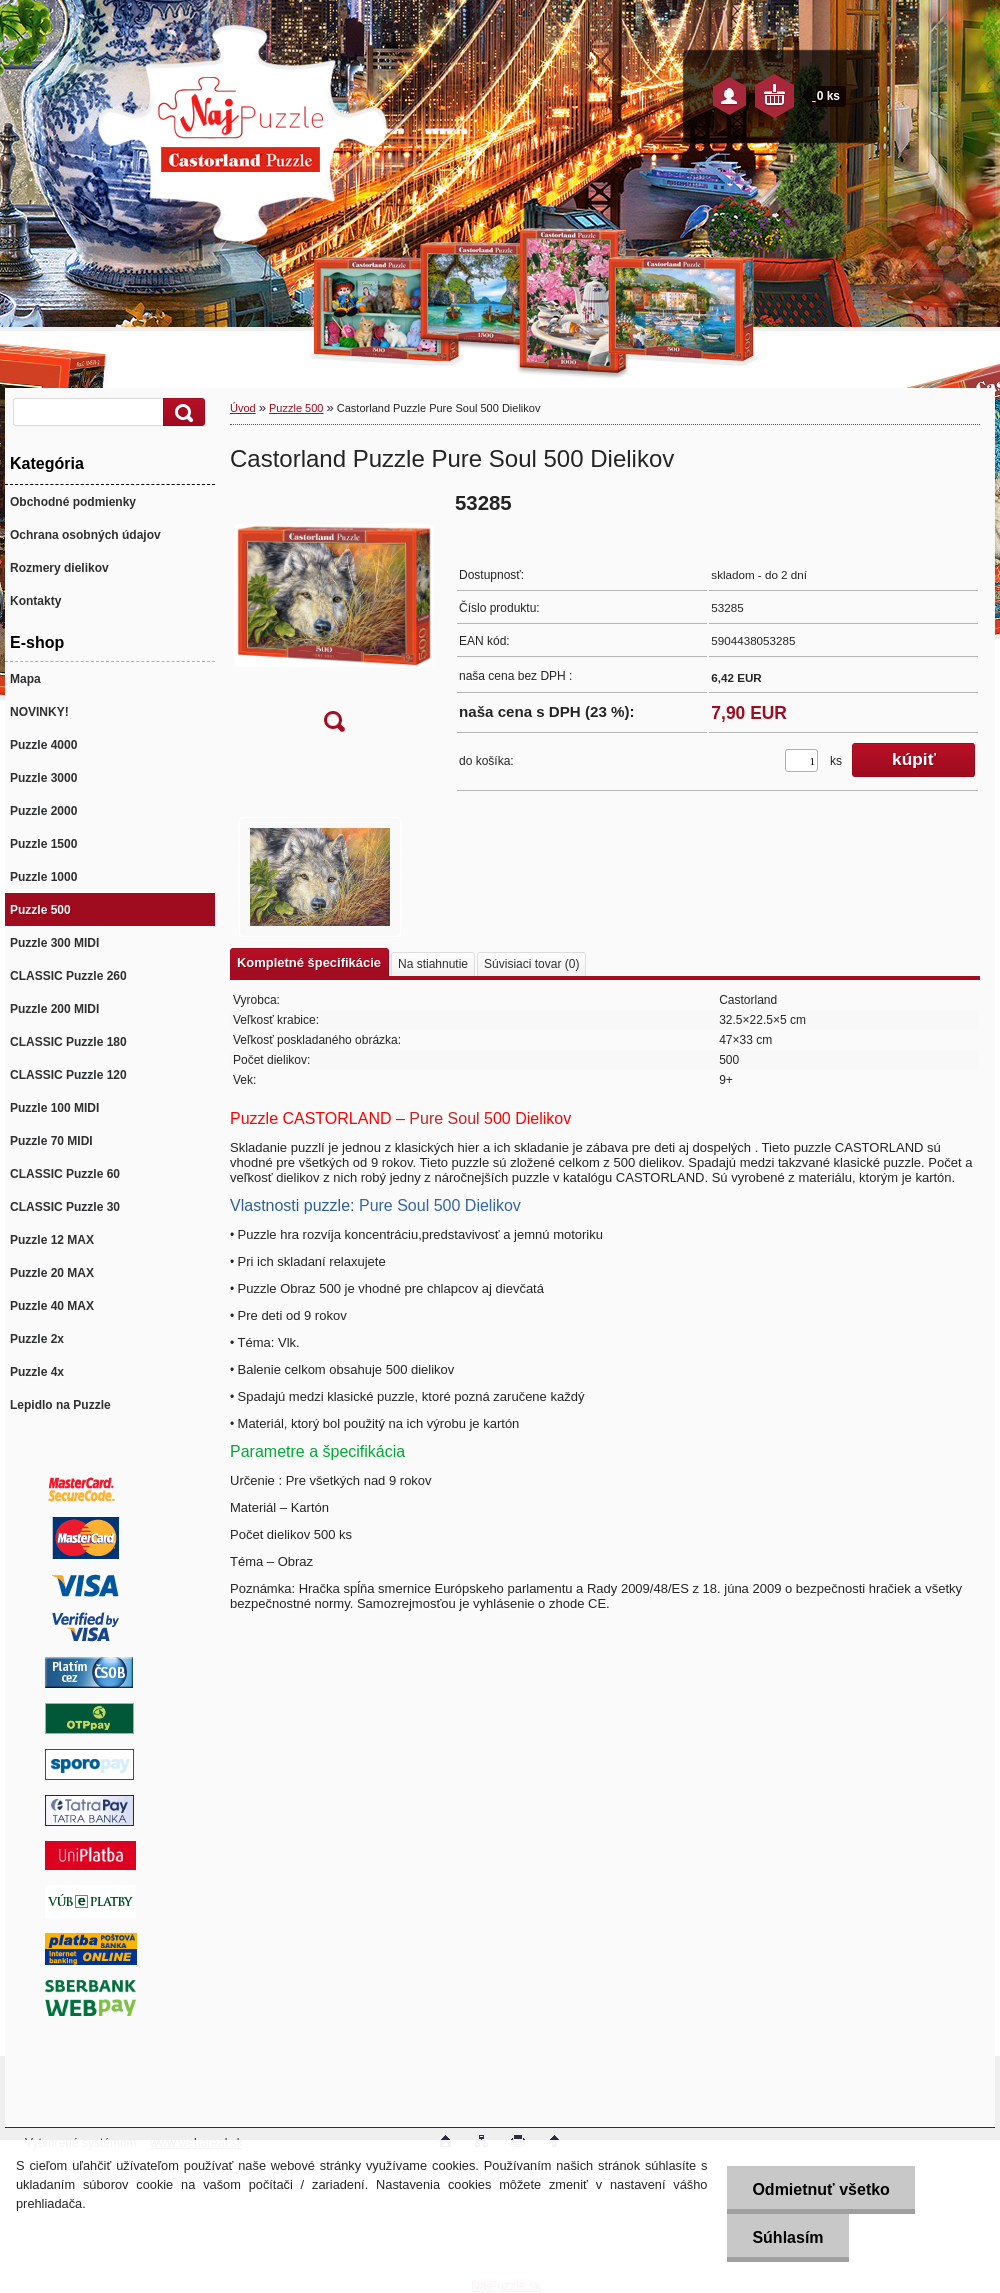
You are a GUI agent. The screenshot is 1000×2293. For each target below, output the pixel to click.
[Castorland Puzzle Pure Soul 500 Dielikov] (334, 618)
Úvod (243, 408)
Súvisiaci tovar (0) (531, 964)
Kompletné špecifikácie (309, 962)
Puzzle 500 (296, 408)
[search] (181, 412)
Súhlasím (787, 2237)
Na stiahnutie (433, 964)
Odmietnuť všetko (820, 2189)
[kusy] (801, 760)
